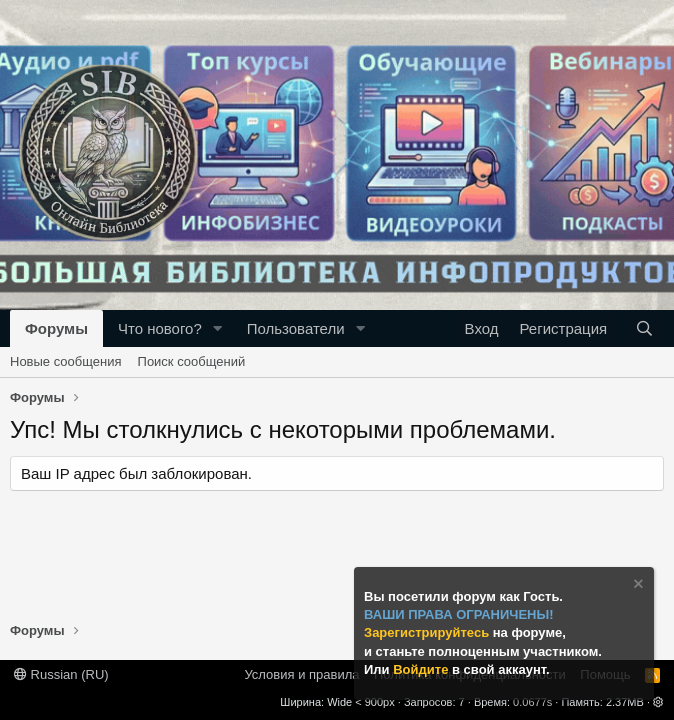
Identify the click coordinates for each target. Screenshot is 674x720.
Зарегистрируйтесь (428, 632)
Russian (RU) (61, 674)
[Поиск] (644, 328)
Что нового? (160, 328)
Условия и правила (301, 674)
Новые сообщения (66, 361)
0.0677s (532, 702)
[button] (218, 328)
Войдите (422, 669)
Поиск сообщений (192, 361)
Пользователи (296, 328)
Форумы (56, 328)
